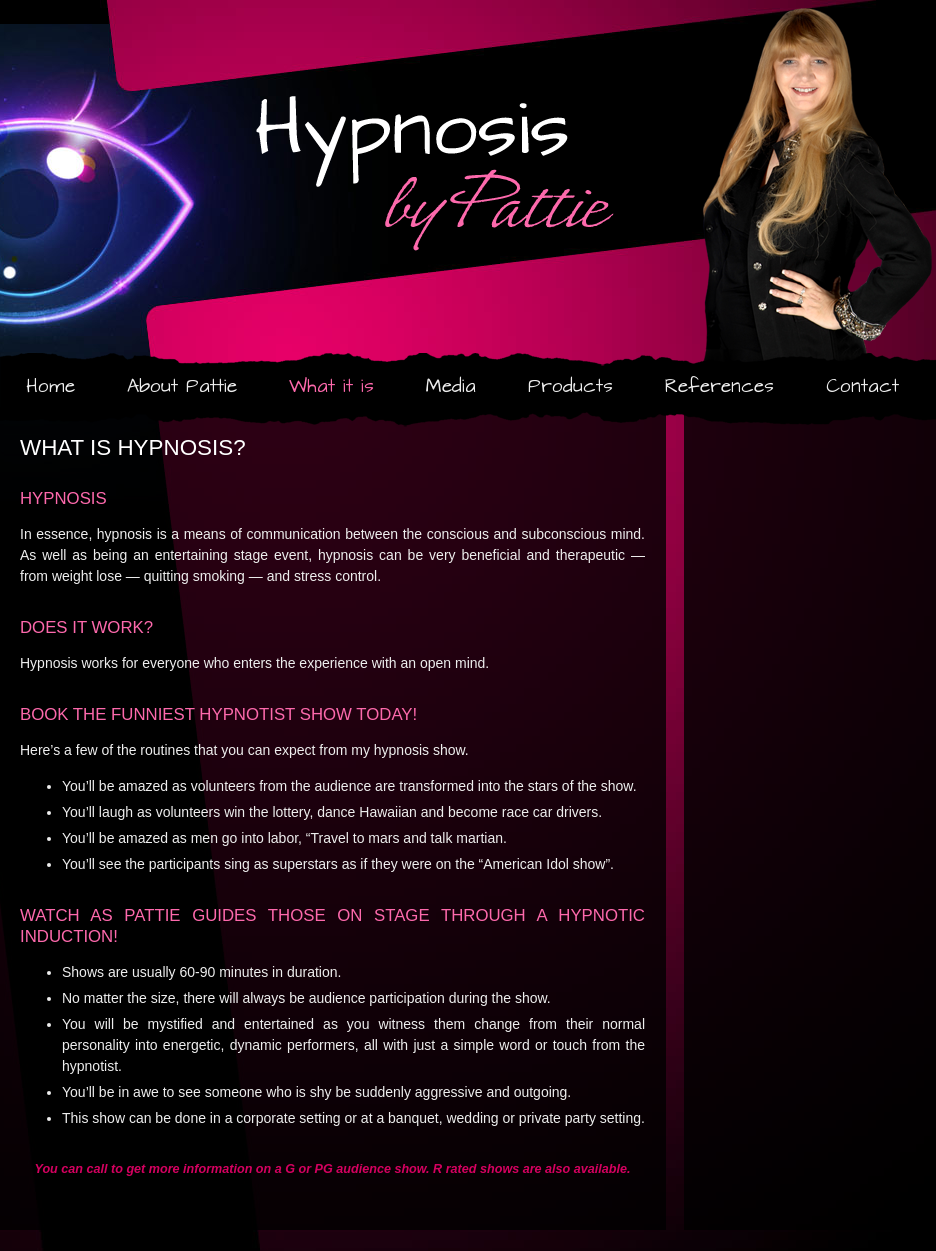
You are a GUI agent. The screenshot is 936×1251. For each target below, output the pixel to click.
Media (451, 386)
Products (570, 386)
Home (50, 386)
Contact (862, 386)
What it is (331, 386)
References (719, 386)
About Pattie (182, 386)
